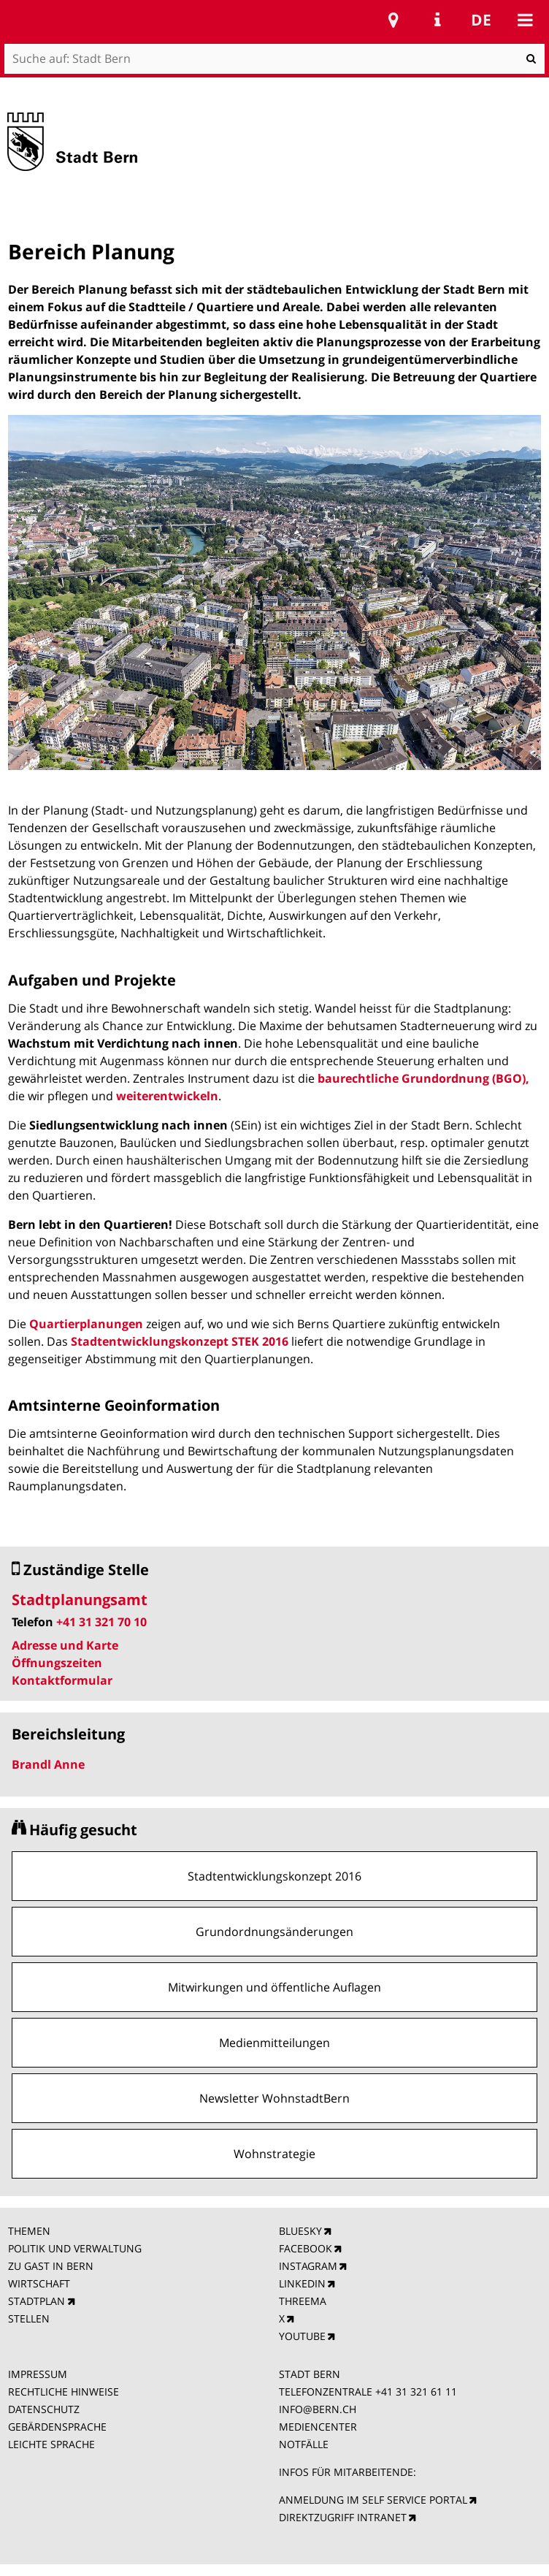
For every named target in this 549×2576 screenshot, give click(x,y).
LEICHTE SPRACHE (51, 2444)
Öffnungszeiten (57, 1663)
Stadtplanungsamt (79, 1599)
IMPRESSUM (37, 2374)
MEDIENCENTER (318, 2427)
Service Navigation (437, 19)
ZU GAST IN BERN (50, 2266)
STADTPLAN (36, 2301)
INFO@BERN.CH (317, 2409)
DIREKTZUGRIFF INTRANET (343, 2517)
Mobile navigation (525, 19)
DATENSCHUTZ (44, 2409)
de (481, 19)
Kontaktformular (62, 1680)
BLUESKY (300, 2231)
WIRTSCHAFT (39, 2283)
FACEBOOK (305, 2248)
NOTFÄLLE (304, 2444)
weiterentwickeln (167, 1096)
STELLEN (29, 2318)
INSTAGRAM (308, 2266)
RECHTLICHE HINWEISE (63, 2391)
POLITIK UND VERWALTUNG (75, 2248)
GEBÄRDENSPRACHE (57, 2427)
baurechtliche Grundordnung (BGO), (423, 1078)
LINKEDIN (302, 2283)
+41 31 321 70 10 (101, 1622)
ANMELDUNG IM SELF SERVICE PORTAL (373, 2500)
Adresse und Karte (65, 1645)
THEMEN (29, 2231)
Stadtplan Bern (393, 19)
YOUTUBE (302, 2336)
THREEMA (302, 2301)
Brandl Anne (48, 1764)
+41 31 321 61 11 (416, 2391)
